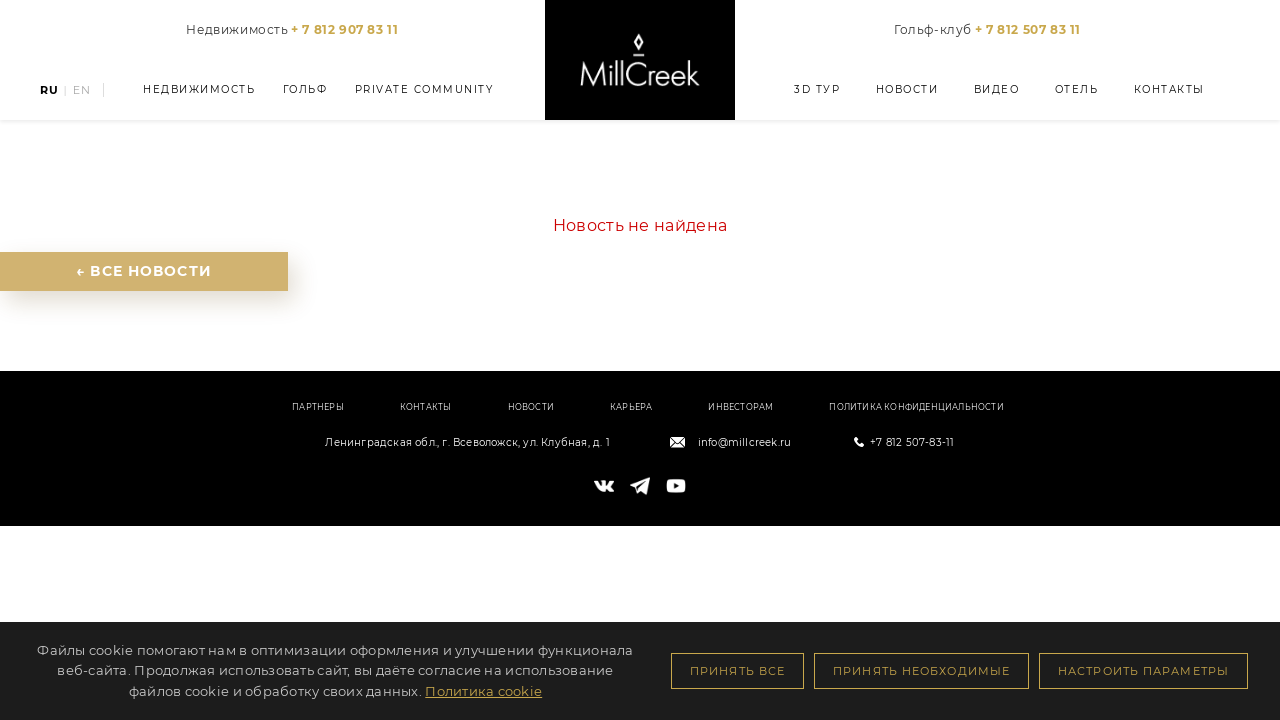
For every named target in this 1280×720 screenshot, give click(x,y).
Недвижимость (292, 30)
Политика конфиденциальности (916, 407)
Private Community (424, 90)
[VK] (604, 486)
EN (82, 90)
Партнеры (318, 407)
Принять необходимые (921, 671)
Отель (1077, 90)
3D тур (817, 90)
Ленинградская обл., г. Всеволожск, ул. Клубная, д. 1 (467, 442)
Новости (907, 90)
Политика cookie (483, 691)
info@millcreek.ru (744, 442)
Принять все (737, 671)
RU (49, 90)
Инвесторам (740, 407)
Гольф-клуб (987, 30)
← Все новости (144, 271)
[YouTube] (676, 486)
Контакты (1169, 90)
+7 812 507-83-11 (912, 442)
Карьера (631, 407)
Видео (997, 90)
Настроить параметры (1143, 671)
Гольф (305, 90)
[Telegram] (640, 486)
